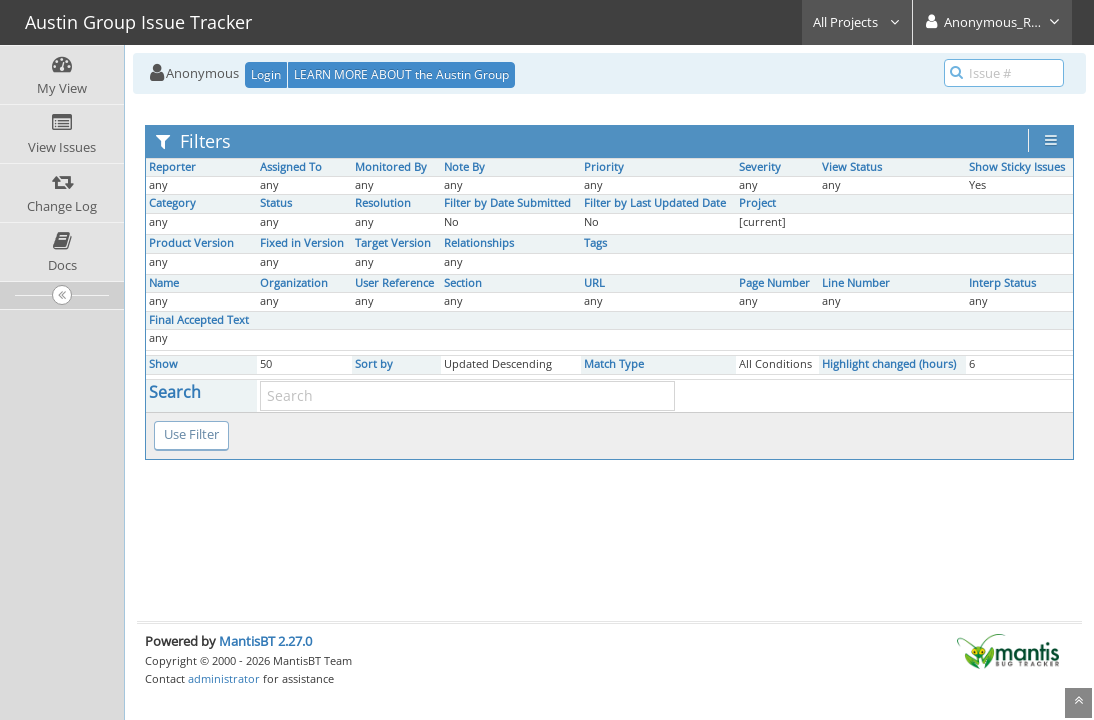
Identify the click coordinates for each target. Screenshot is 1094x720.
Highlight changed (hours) (889, 364)
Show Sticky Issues (1017, 167)
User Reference (394, 283)
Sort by (374, 364)
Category (172, 203)
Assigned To (291, 167)
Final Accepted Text (199, 320)
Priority (604, 167)
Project (757, 203)
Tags (595, 243)
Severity (760, 167)
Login (266, 74)
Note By (464, 167)
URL (594, 283)
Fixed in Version (302, 243)
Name (164, 283)
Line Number (856, 283)
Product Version (191, 243)
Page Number (774, 283)
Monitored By (391, 167)
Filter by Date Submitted (507, 203)
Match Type (614, 364)
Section (463, 283)
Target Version (393, 243)
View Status (852, 167)
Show (163, 364)
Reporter (172, 167)
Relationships (479, 243)
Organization (294, 283)
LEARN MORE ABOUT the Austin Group (401, 74)
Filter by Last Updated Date (655, 203)
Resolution (383, 203)
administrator (224, 678)
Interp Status (1002, 283)
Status (276, 203)
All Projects (857, 22)
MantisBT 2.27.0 (265, 641)
